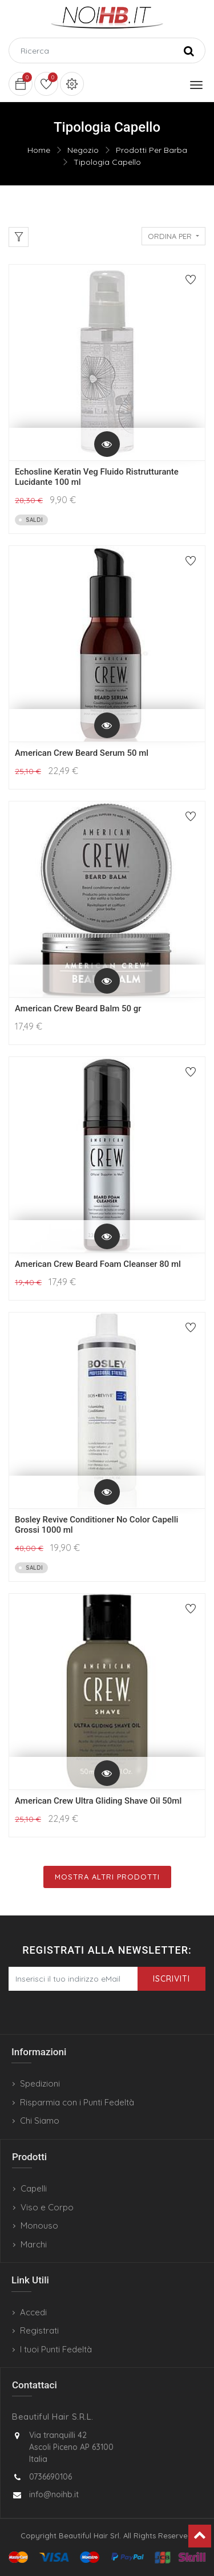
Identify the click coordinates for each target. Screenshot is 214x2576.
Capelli (34, 2188)
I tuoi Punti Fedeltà (56, 2349)
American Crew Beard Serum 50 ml (81, 753)
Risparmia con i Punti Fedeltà (77, 2102)
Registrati (39, 2330)
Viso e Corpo (47, 2207)
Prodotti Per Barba (151, 150)
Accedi (33, 2312)
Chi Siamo (39, 2120)
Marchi (34, 2244)
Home (38, 150)
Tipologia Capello (107, 162)
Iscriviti (171, 1979)
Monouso (39, 2225)
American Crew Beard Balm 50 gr (78, 1008)
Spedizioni (40, 2083)
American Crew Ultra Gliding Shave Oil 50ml (98, 1801)
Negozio (83, 150)
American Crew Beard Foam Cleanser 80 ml (98, 1264)
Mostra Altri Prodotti (107, 1876)
